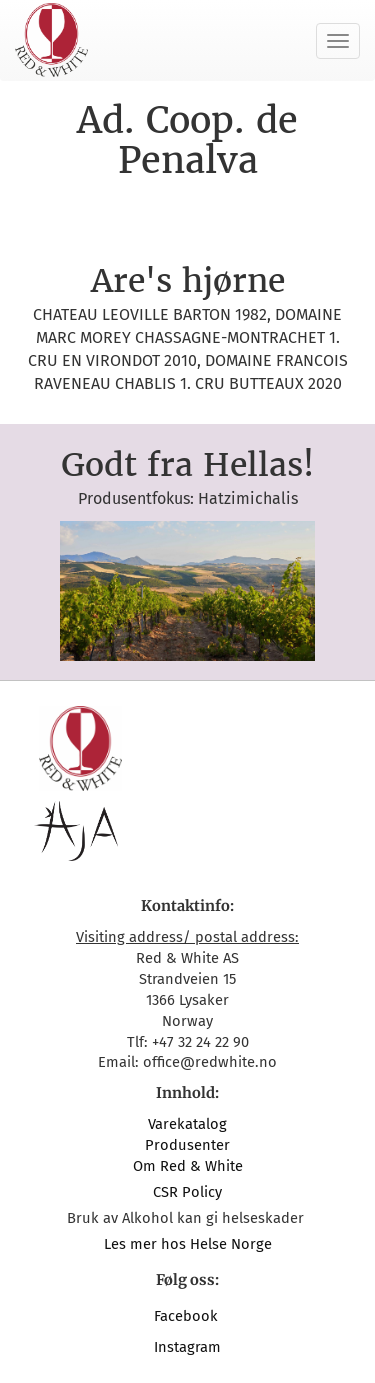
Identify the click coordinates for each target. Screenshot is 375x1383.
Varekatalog (187, 1124)
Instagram (187, 1347)
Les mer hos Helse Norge (188, 1244)
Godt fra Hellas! (187, 465)
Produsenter (187, 1145)
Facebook (188, 1316)
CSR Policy (187, 1192)
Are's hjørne (188, 281)
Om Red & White (188, 1166)
